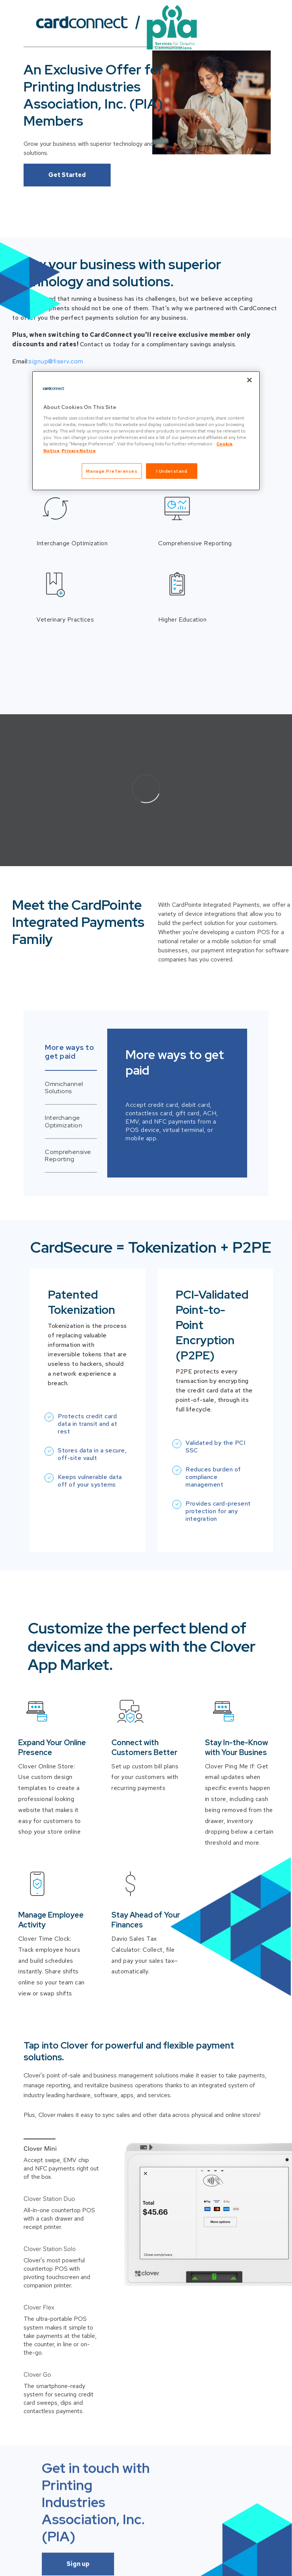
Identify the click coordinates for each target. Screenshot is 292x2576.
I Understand (171, 471)
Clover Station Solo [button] (50, 2223)
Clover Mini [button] (40, 2148)
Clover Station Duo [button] (49, 2198)
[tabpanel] (146, 1103)
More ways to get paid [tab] (69, 1051)
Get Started (67, 175)
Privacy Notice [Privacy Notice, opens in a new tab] (79, 450)
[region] (146, 431)
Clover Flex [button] (39, 2248)
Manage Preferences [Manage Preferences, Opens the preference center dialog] (111, 471)
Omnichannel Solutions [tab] (64, 1087)
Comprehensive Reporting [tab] (68, 1155)
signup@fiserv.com (56, 361)
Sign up (78, 2446)
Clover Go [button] (37, 2274)
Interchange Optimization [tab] (63, 1121)
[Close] (249, 380)
